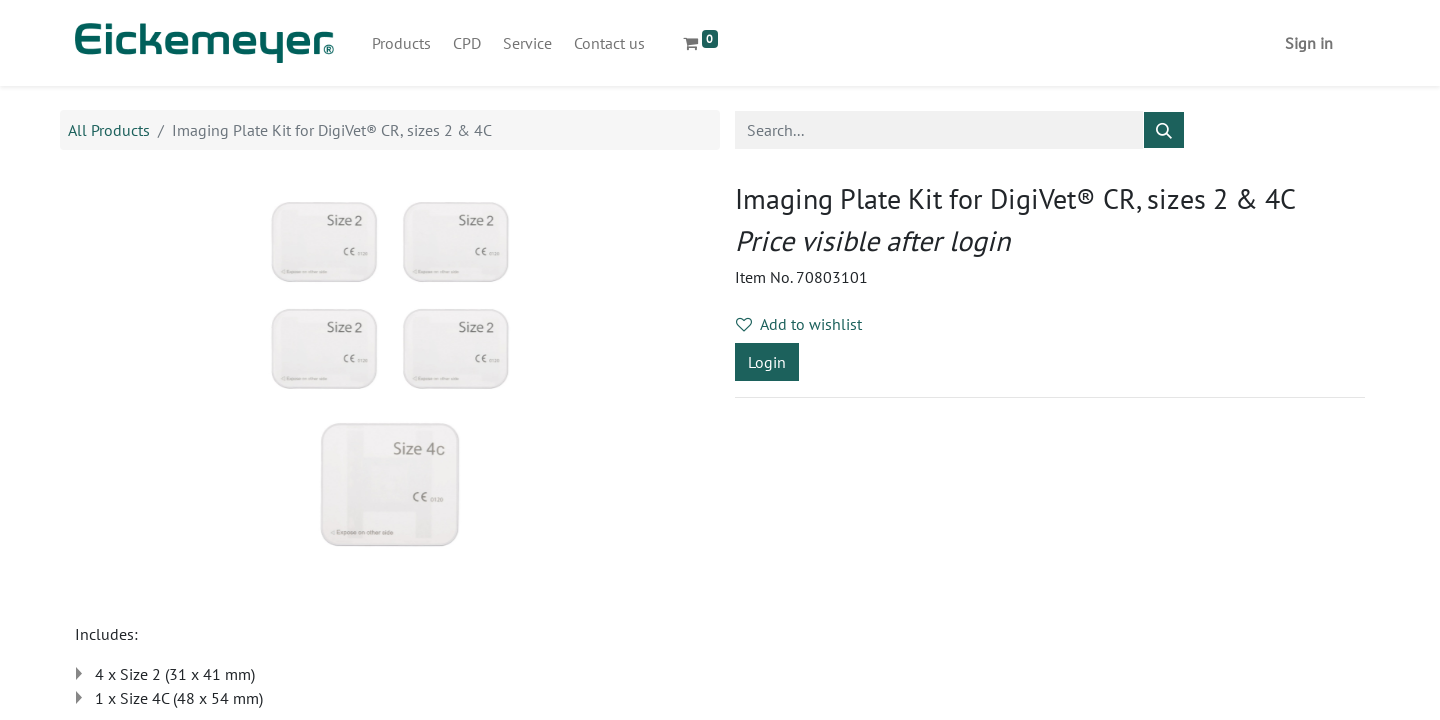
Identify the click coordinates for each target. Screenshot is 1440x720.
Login (767, 362)
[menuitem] (401, 43)
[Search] (1164, 130)
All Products (109, 130)
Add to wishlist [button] (799, 324)
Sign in (1309, 43)
